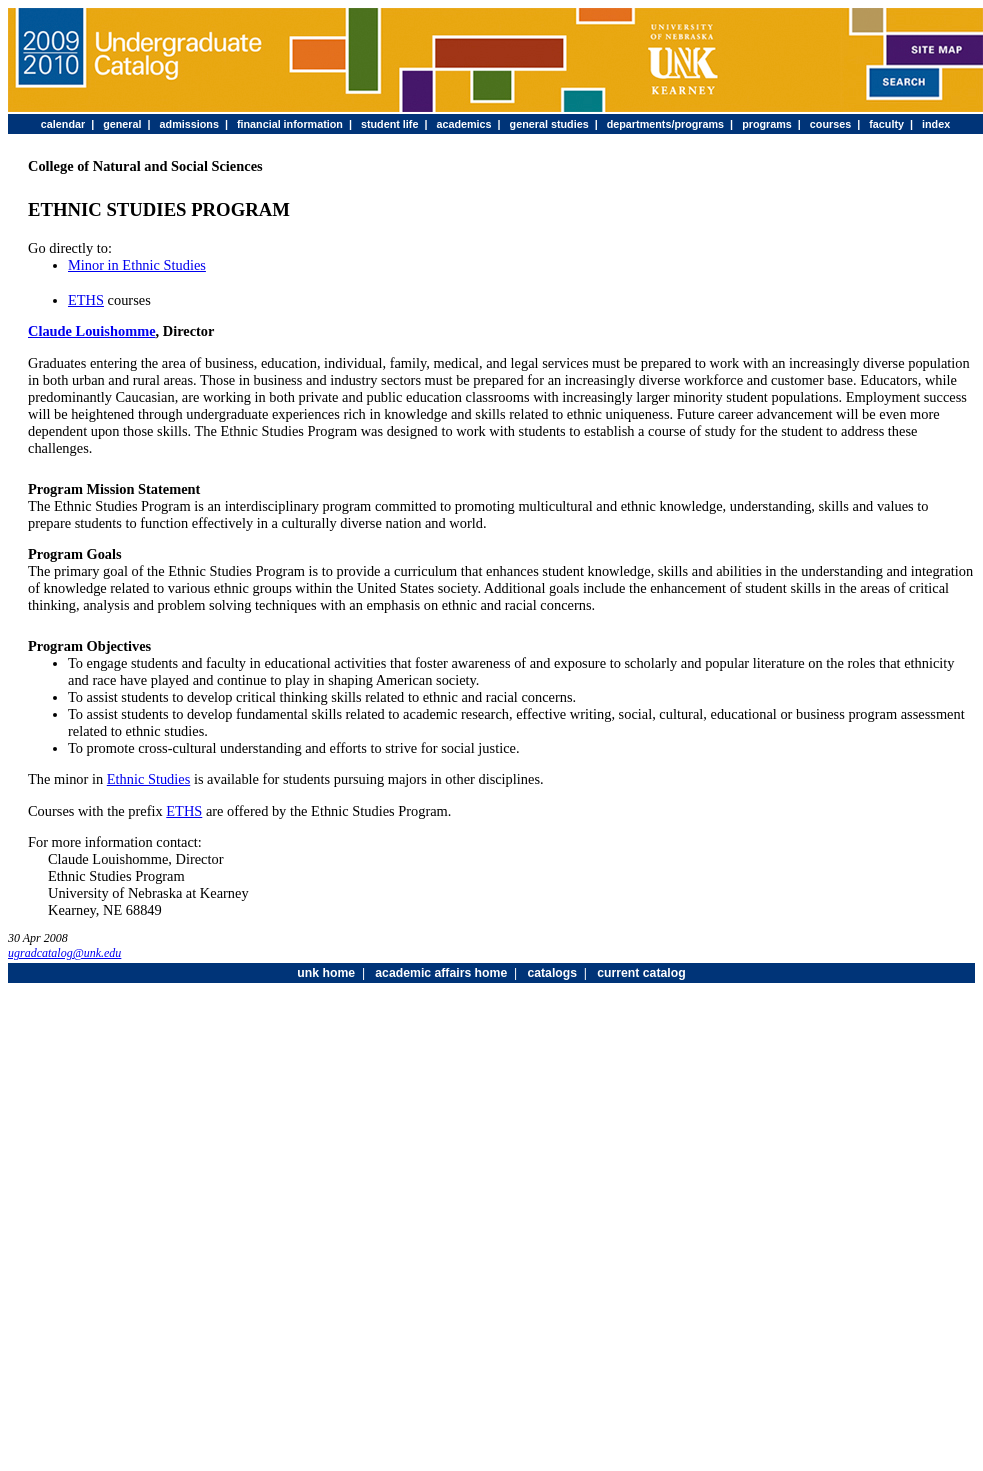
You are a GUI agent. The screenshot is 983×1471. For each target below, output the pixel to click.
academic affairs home (441, 973)
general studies (549, 124)
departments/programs (665, 124)
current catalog (641, 973)
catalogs (552, 973)
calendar (63, 124)
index (936, 124)
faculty (886, 124)
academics (463, 124)
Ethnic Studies (149, 779)
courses (830, 124)
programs (767, 124)
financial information (290, 124)
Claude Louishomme (92, 331)
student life (390, 124)
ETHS (86, 300)
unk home (326, 973)
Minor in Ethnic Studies (137, 265)
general (122, 124)
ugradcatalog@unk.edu (64, 953)
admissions (189, 124)
